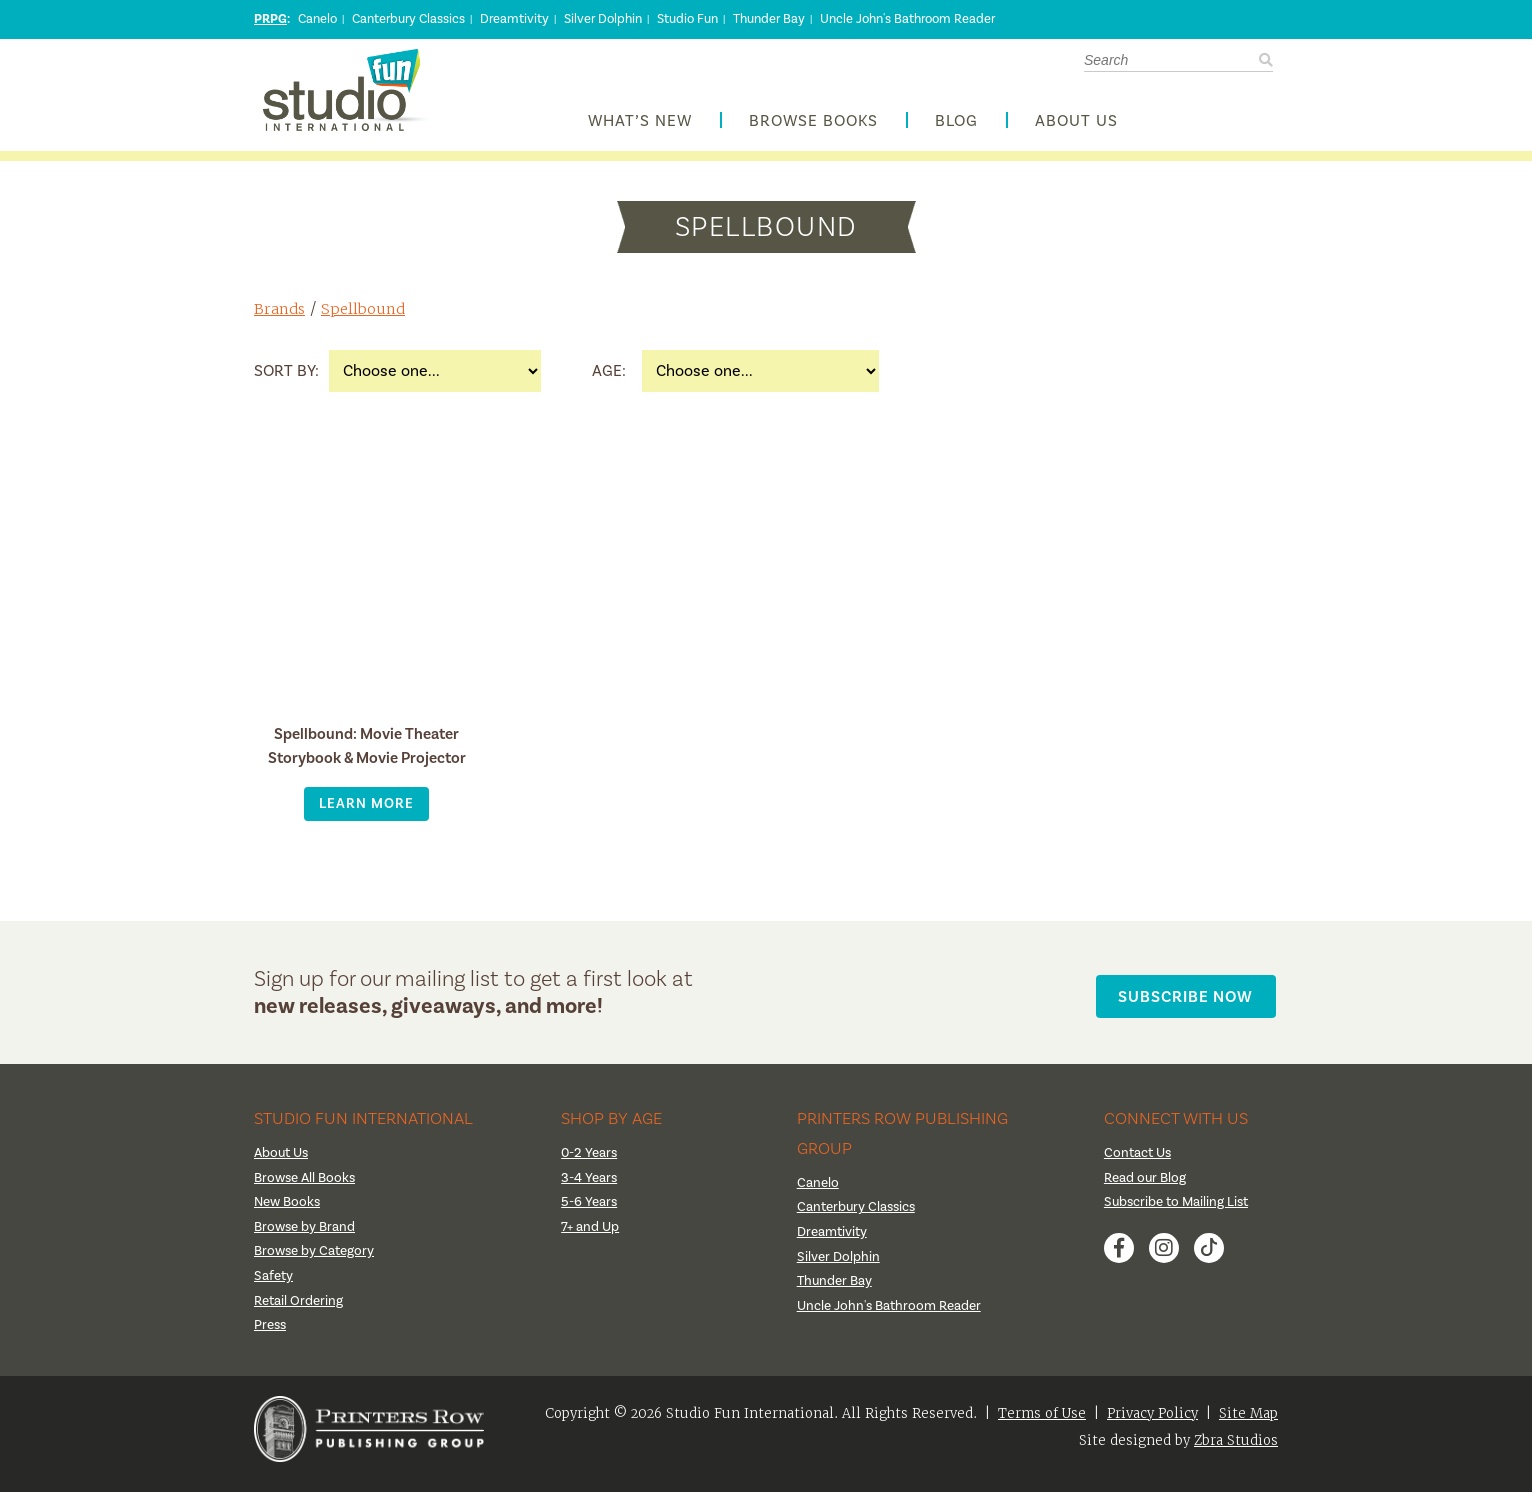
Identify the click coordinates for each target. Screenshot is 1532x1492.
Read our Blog (1146, 1187)
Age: (609, 381)
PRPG (270, 19)
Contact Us (1139, 1163)
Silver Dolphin (603, 19)
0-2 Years (590, 1163)
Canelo (317, 19)
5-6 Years (589, 1212)
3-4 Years (589, 1187)
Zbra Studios (1236, 1449)
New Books (289, 1212)
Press (271, 1335)
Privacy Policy (1152, 1422)
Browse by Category (316, 1261)
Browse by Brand (306, 1236)
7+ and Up (590, 1236)
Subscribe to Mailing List (1179, 1212)
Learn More (366, 813)
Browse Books (813, 126)
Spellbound (365, 318)
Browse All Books (307, 1187)
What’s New (640, 126)
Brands (280, 318)
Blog (956, 126)
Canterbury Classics (408, 19)
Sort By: (286, 381)
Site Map (1248, 1422)
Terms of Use (1042, 1422)
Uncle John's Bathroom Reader (907, 19)
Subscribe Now (1190, 1001)
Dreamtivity (514, 19)
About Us (1076, 126)
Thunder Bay (769, 19)
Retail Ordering (299, 1310)
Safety (274, 1286)
